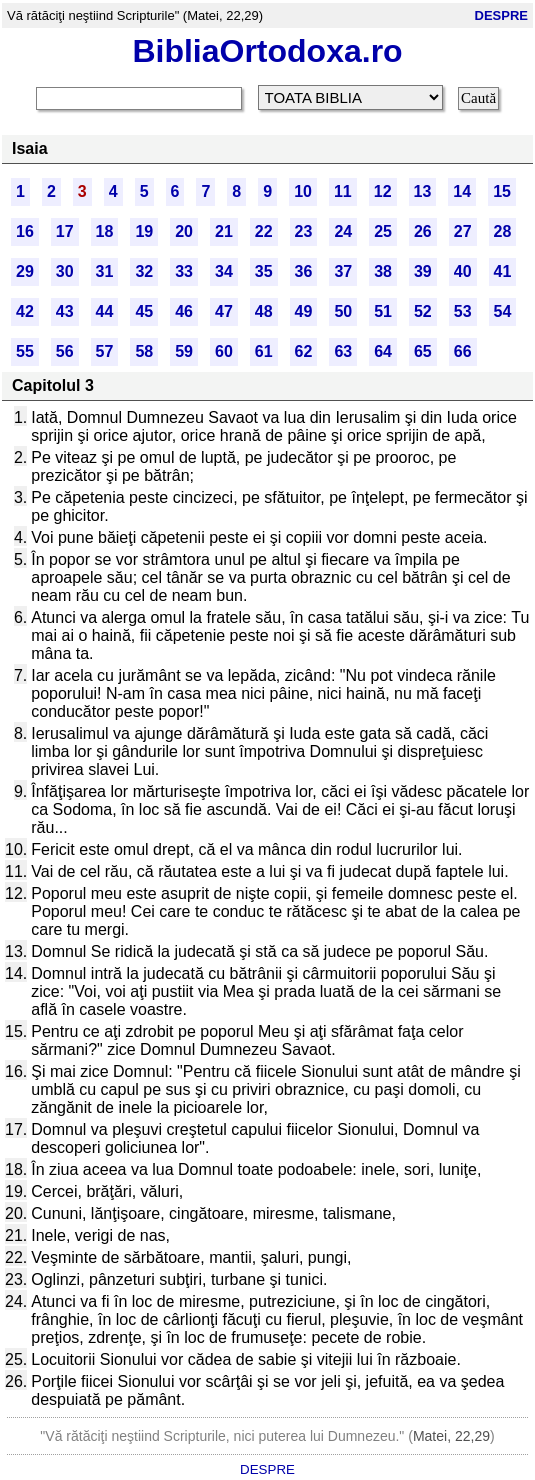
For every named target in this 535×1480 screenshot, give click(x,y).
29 (25, 271)
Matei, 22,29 (451, 1436)
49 (304, 311)
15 (502, 191)
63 (343, 351)
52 (423, 311)
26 (423, 231)
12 (383, 191)
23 (304, 231)
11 (343, 191)
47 (224, 311)
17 (65, 231)
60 (224, 351)
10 (303, 191)
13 (423, 191)
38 (383, 271)
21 (224, 231)
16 (25, 231)
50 (343, 311)
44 (105, 311)
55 (25, 351)
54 (503, 311)
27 (463, 231)
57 (105, 351)
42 (25, 311)
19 (144, 231)
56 (65, 351)
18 (105, 231)
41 (503, 271)
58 (144, 351)
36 (304, 271)
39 (423, 271)
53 (463, 311)
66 (463, 351)
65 (423, 351)
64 (383, 351)
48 (264, 311)
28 (503, 231)
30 (65, 271)
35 (264, 271)
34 (224, 271)
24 (343, 231)
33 (184, 271)
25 (383, 231)
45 (144, 311)
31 (105, 271)
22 (264, 231)
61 (264, 351)
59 (184, 351)
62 (304, 351)
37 (343, 271)
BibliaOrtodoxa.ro (267, 51)
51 (383, 311)
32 (144, 271)
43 (65, 311)
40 (463, 271)
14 (462, 191)
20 (184, 231)
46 (184, 311)
